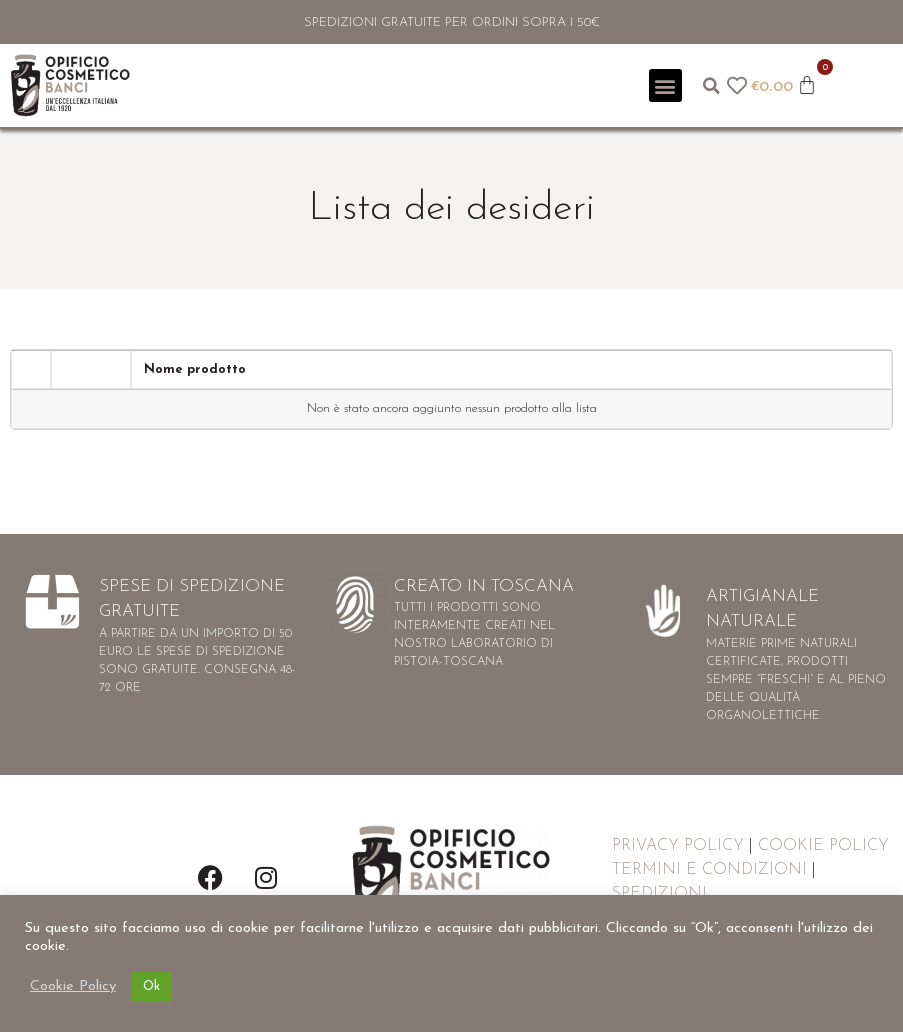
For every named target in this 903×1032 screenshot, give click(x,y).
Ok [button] (151, 986)
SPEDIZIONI (659, 894)
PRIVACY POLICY (678, 846)
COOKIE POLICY (823, 846)
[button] (665, 85)
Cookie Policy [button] (73, 986)
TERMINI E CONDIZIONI (709, 870)
